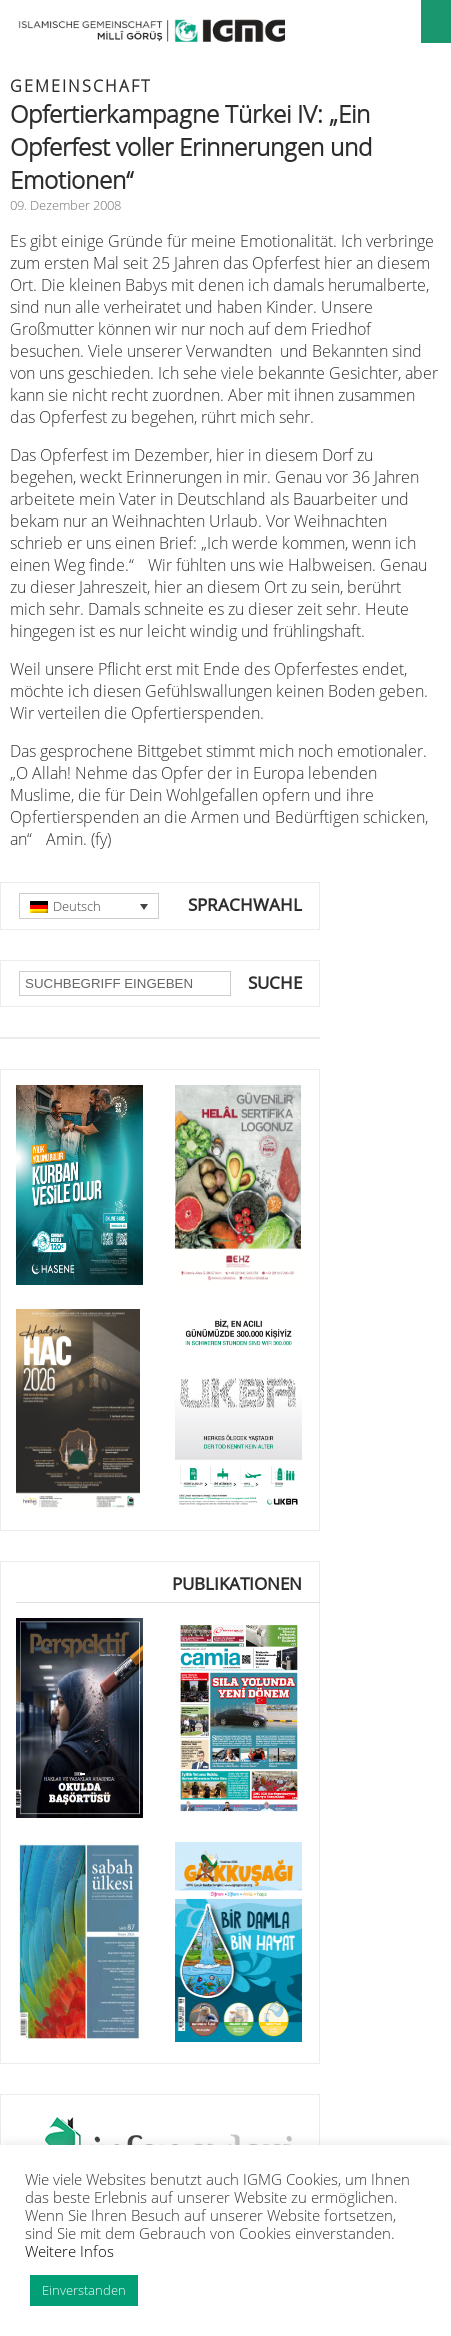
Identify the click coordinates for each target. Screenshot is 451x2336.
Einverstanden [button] (84, 2290)
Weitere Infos (69, 2251)
